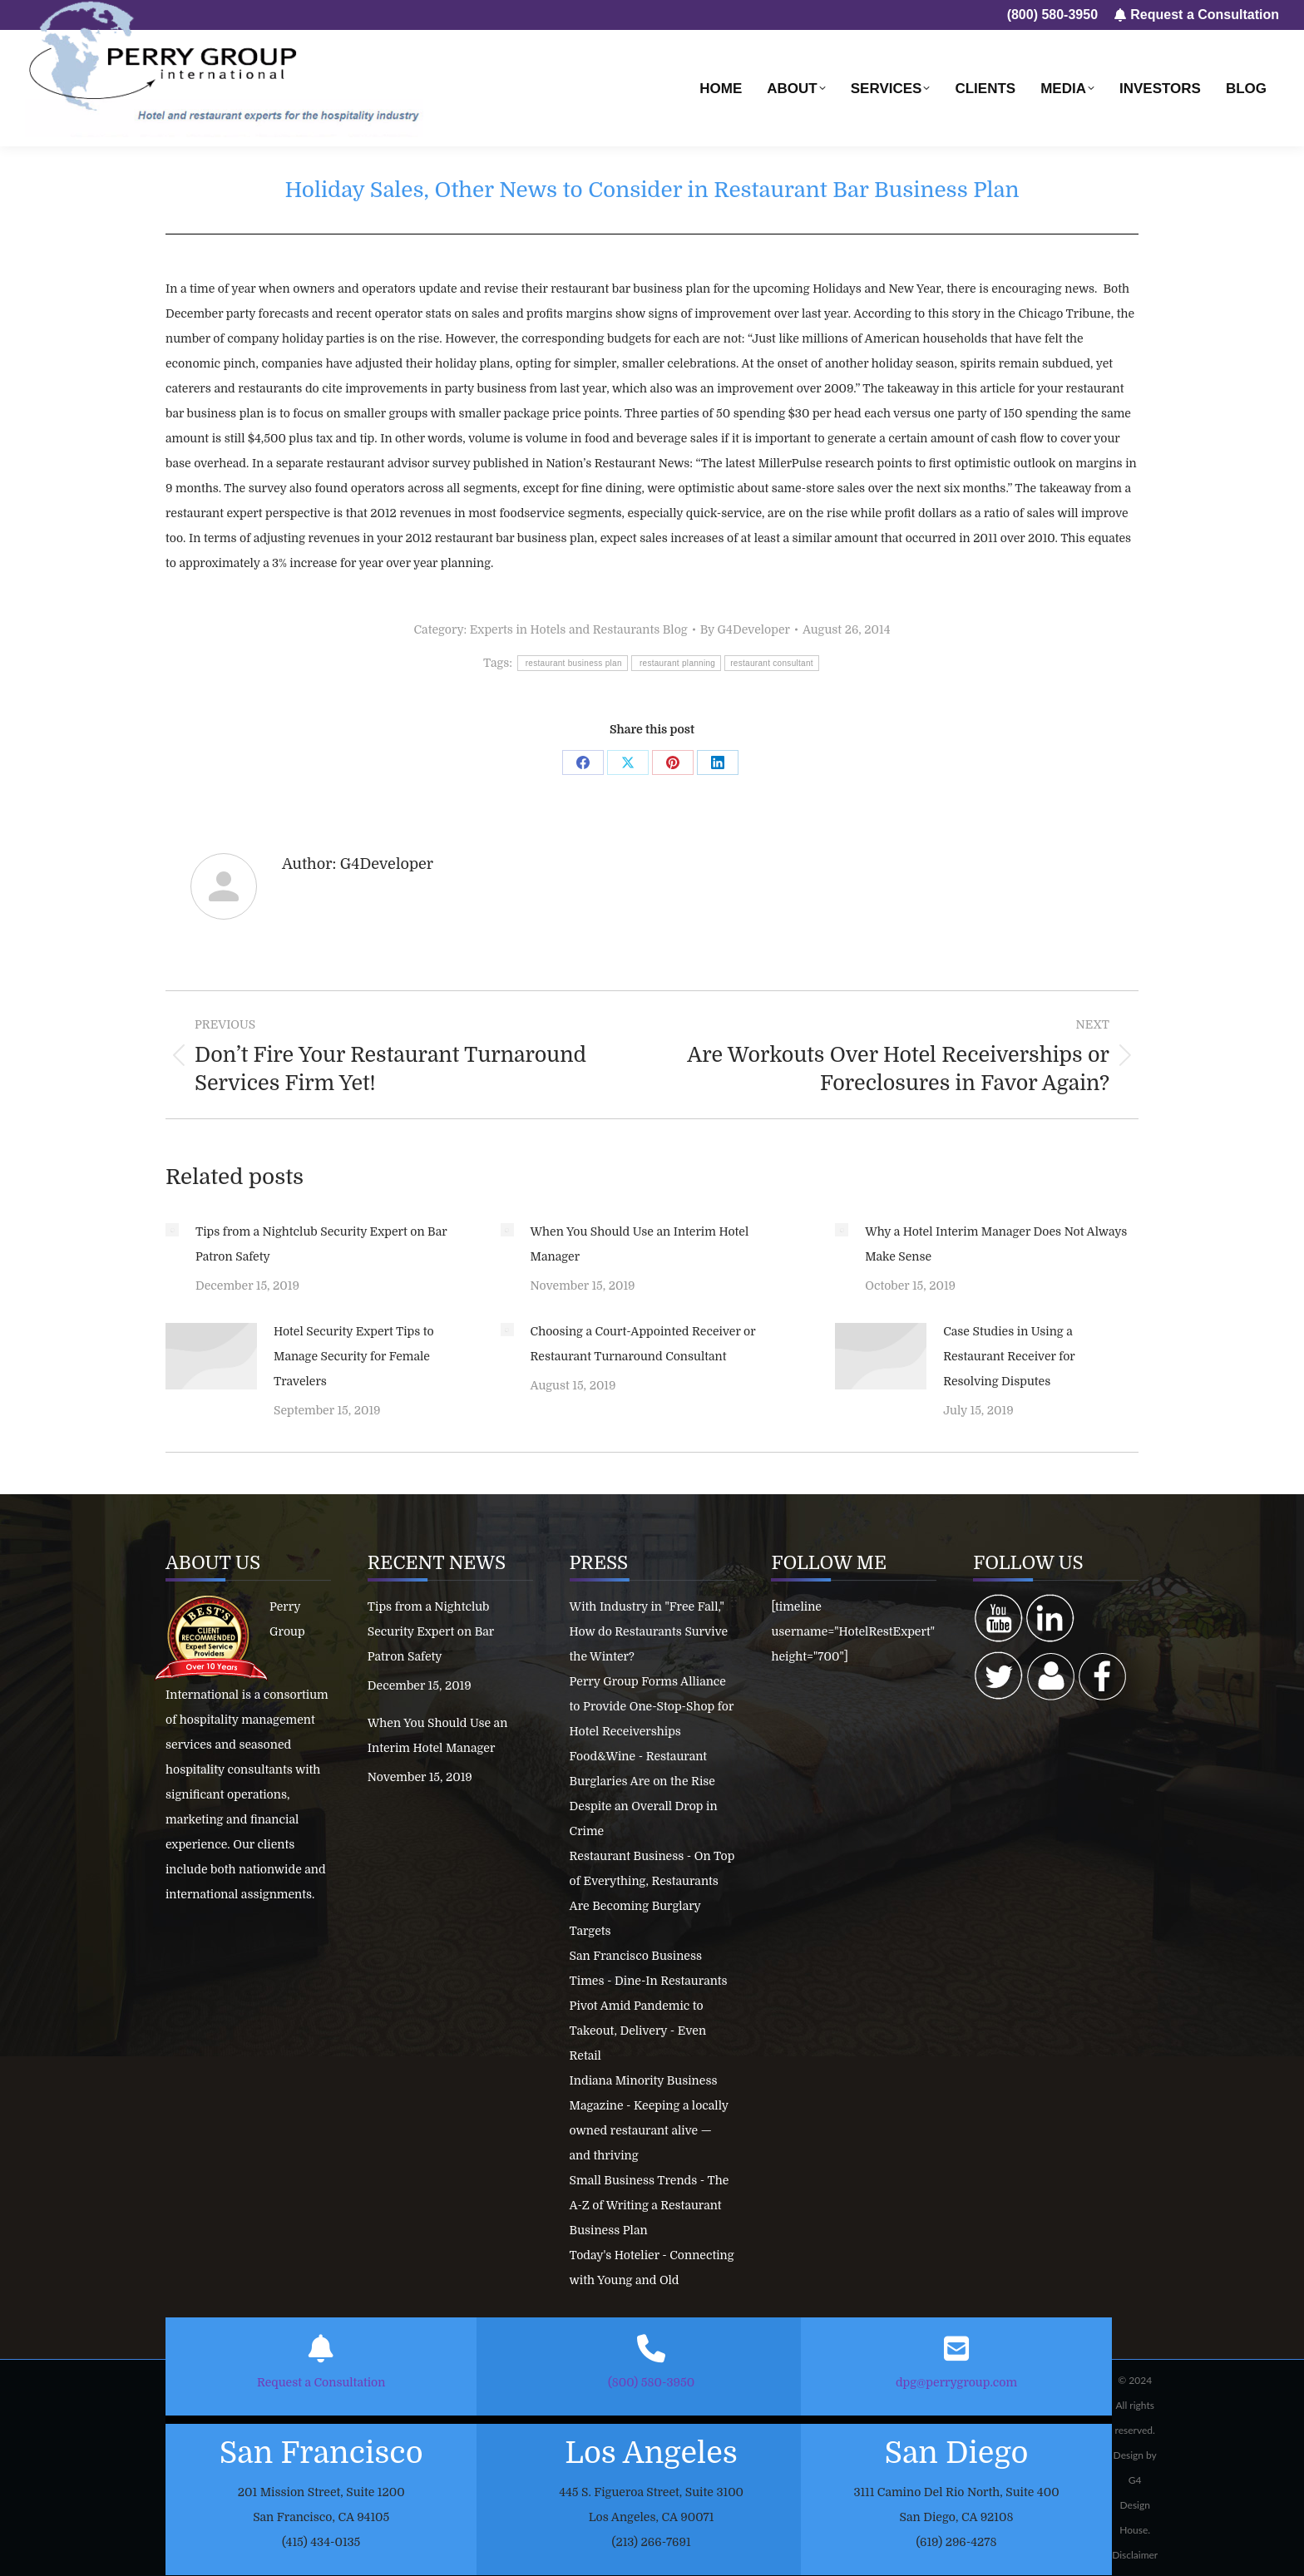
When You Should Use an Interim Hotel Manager (640, 1244)
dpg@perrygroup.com (956, 2382)
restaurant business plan (572, 663)
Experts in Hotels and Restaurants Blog (579, 629)
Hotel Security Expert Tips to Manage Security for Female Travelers (354, 1356)
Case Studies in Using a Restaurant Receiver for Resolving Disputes (1008, 1356)
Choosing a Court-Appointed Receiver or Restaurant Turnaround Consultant (643, 1344)
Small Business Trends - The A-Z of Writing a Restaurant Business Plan (649, 2205)
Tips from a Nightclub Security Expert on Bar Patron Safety (321, 1244)
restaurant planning (676, 663)
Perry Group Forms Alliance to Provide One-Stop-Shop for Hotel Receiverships (652, 1706)
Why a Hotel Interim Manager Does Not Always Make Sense (996, 1244)
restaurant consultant (771, 663)
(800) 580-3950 (651, 2382)
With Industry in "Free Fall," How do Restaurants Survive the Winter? (649, 1631)
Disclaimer (1135, 2555)
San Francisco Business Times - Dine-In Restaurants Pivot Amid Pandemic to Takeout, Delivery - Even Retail (649, 2005)
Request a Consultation (321, 2382)
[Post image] (172, 1229)
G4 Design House (1134, 2505)
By (745, 629)
